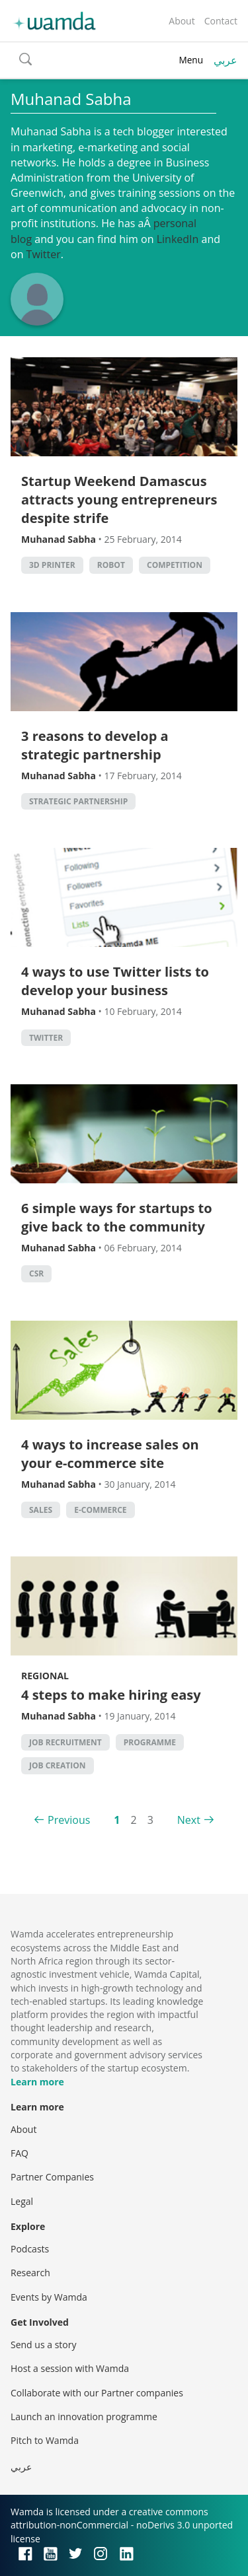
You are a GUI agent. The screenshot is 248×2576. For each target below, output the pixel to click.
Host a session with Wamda (70, 2368)
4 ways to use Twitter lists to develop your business (115, 981)
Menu (191, 59)
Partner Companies (52, 2177)
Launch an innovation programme (84, 2416)
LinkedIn (178, 239)
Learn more (37, 2081)
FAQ (19, 2153)
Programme (150, 1742)
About (181, 21)
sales (40, 1509)
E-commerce (100, 1509)
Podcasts (30, 2249)
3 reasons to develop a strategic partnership (95, 745)
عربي (225, 60)
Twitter (43, 254)
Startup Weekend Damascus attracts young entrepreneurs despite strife (119, 499)
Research (30, 2272)
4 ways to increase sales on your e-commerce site (110, 1454)
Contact (220, 21)
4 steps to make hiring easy (111, 1695)
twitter (46, 1037)
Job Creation (57, 1765)
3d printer (52, 565)
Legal (22, 2201)
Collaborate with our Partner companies (97, 2392)
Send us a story (43, 2344)
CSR (36, 1273)
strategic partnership (78, 801)
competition (174, 565)
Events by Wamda (49, 2297)
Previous (69, 1820)
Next (188, 1820)
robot (111, 565)
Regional (45, 1675)
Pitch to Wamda (45, 2440)
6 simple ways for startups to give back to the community (116, 1217)
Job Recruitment (65, 1742)
